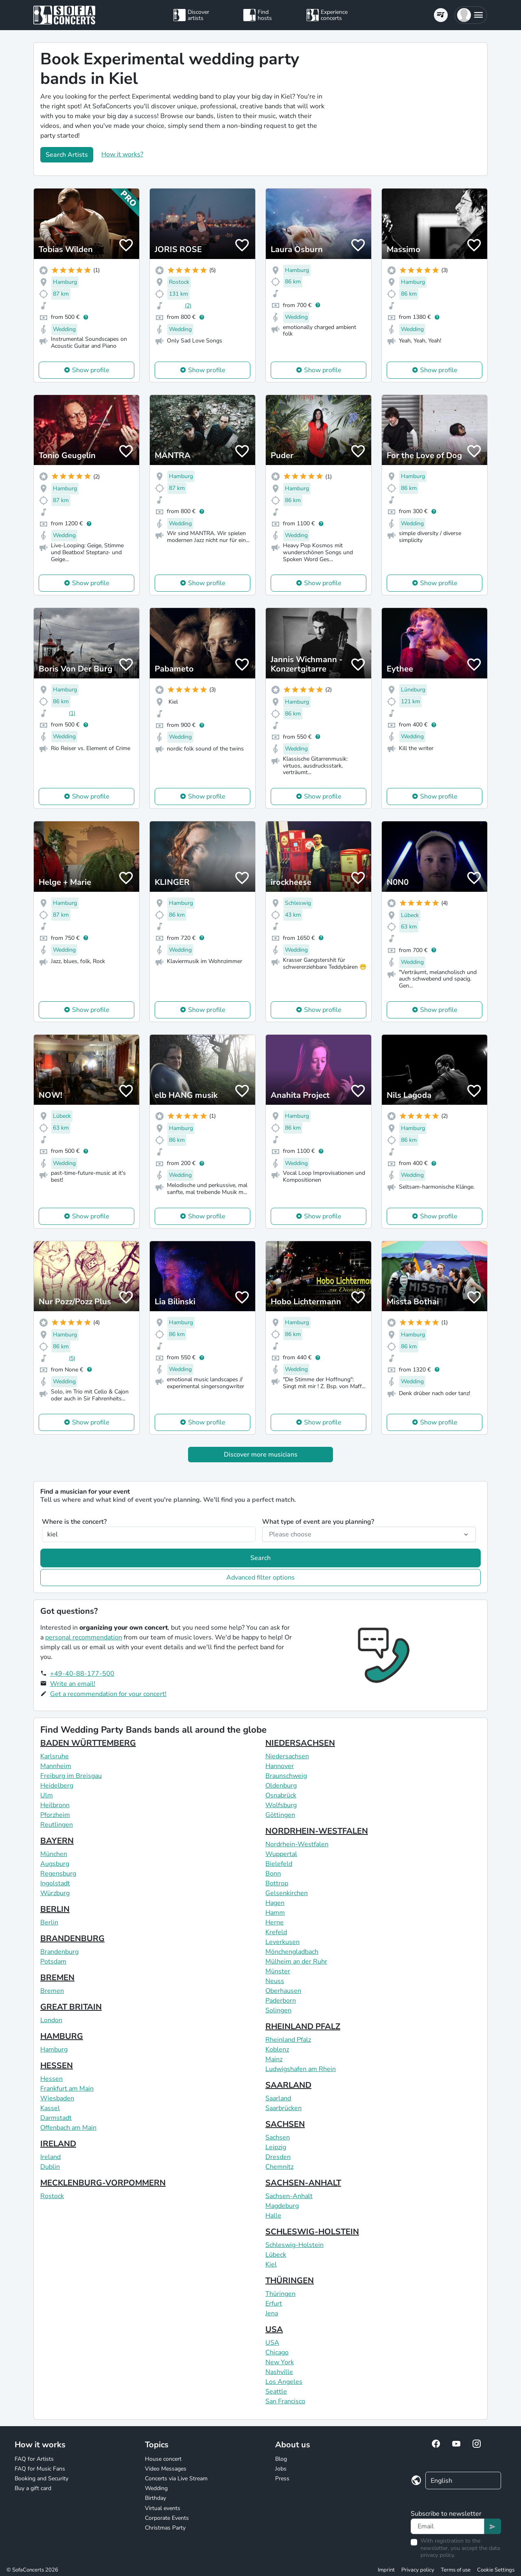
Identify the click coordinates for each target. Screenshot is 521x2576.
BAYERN (57, 1840)
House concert (163, 2459)
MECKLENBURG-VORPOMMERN (103, 2182)
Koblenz (277, 2049)
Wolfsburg (281, 1805)
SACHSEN (285, 2124)
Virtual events (162, 2508)
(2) (188, 305)
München (53, 1854)
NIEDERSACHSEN (300, 1743)
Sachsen (277, 2137)
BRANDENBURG (72, 1938)
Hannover (279, 1766)
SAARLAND (288, 2085)
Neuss (274, 1981)
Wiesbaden (57, 2098)
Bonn (273, 1873)
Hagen (275, 1902)
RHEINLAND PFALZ (302, 2026)
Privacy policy (417, 2570)
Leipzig (275, 2147)
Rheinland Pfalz (288, 2039)
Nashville (279, 2372)
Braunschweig (286, 1775)
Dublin (50, 2166)
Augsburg (54, 1863)
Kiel (271, 2264)
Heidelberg (56, 1785)
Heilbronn (55, 1805)
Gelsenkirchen (286, 1893)
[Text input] (447, 2526)
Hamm (275, 1912)
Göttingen (280, 1814)
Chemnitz (279, 2166)
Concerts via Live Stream (176, 2478)
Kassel (50, 2108)
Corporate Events (167, 2518)
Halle (273, 2215)
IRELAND (58, 2143)
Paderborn (280, 2000)
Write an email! (72, 1683)
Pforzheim (55, 1814)
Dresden (278, 2157)
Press (282, 2478)
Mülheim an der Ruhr (296, 1961)
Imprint (386, 2570)
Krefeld (276, 1932)
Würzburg (55, 1893)
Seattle (276, 2391)
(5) (72, 1358)
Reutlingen (56, 1824)
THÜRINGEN (289, 2280)
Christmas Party (165, 2528)
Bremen (52, 1990)
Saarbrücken (283, 2108)
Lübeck (275, 2254)
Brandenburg (59, 1951)
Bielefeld (278, 1863)
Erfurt (273, 2303)
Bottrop (276, 1883)
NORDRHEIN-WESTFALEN (316, 1831)
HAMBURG (61, 2036)
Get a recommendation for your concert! (108, 1694)
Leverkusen (282, 1941)
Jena (271, 2313)
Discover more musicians (261, 1454)
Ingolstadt (55, 1883)
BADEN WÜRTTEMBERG (88, 1743)
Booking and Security (41, 2478)
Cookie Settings (495, 2570)
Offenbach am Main (68, 2127)
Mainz (273, 2059)
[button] (470, 15)
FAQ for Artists (34, 2459)
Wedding (156, 2488)
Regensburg (58, 1873)
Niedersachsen (287, 1756)
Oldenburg (281, 1785)
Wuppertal (281, 1854)
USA (274, 2329)
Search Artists (67, 154)
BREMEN (57, 1977)
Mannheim (55, 1766)
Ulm (46, 1795)
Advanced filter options (260, 1577)
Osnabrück (280, 1795)
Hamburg (54, 2049)
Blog (281, 2459)
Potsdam (53, 1961)
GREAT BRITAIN (71, 2006)
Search (260, 1557)
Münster (277, 1971)
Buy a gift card (33, 2488)
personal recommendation (83, 1637)
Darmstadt (56, 2117)
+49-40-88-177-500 (82, 1673)
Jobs (281, 2469)
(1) (72, 713)
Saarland (278, 2098)
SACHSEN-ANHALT (303, 2182)
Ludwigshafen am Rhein (300, 2069)
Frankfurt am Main (67, 2088)
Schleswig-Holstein (294, 2244)
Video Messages (165, 2469)
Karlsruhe (54, 1756)
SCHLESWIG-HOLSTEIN (312, 2231)
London (51, 2020)
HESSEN (56, 2065)
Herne (274, 1922)
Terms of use (456, 2570)
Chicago (277, 2352)
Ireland (50, 2157)
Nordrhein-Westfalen (296, 1844)
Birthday (155, 2498)
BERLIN (55, 1909)
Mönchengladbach (291, 1951)
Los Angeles (283, 2381)
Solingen (278, 2010)
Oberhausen (283, 1990)
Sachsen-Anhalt (289, 2196)
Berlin (49, 1922)
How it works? (122, 154)
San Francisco (285, 2401)
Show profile (90, 370)
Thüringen (280, 2293)
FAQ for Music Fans (40, 2469)
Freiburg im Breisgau (71, 1775)
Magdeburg (282, 2205)
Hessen (51, 2078)
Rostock (52, 2196)
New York (279, 2362)
